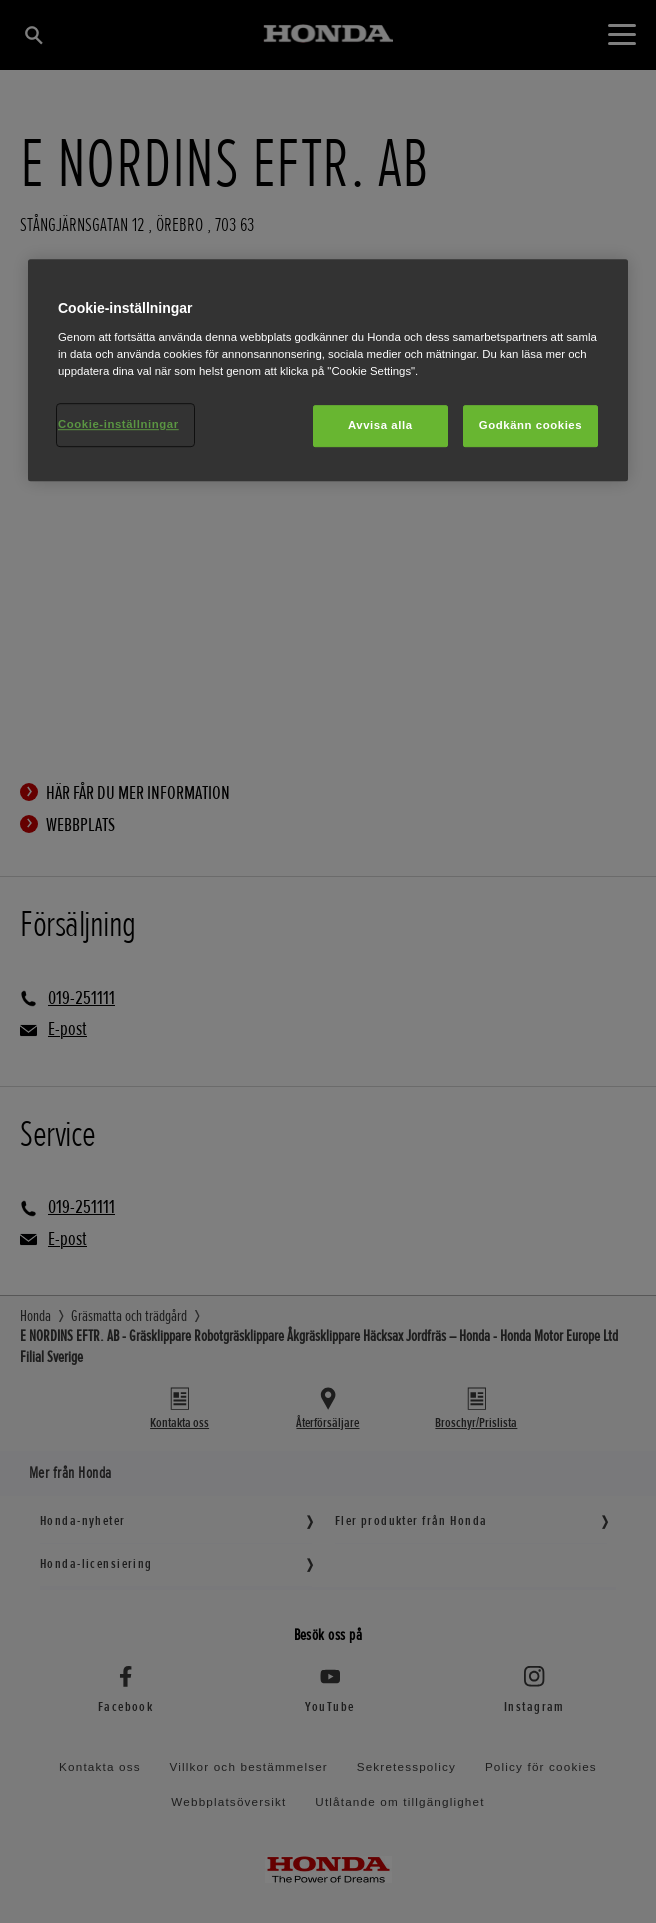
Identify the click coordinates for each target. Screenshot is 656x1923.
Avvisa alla (380, 425)
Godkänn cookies (530, 425)
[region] (328, 371)
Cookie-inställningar (118, 424)
